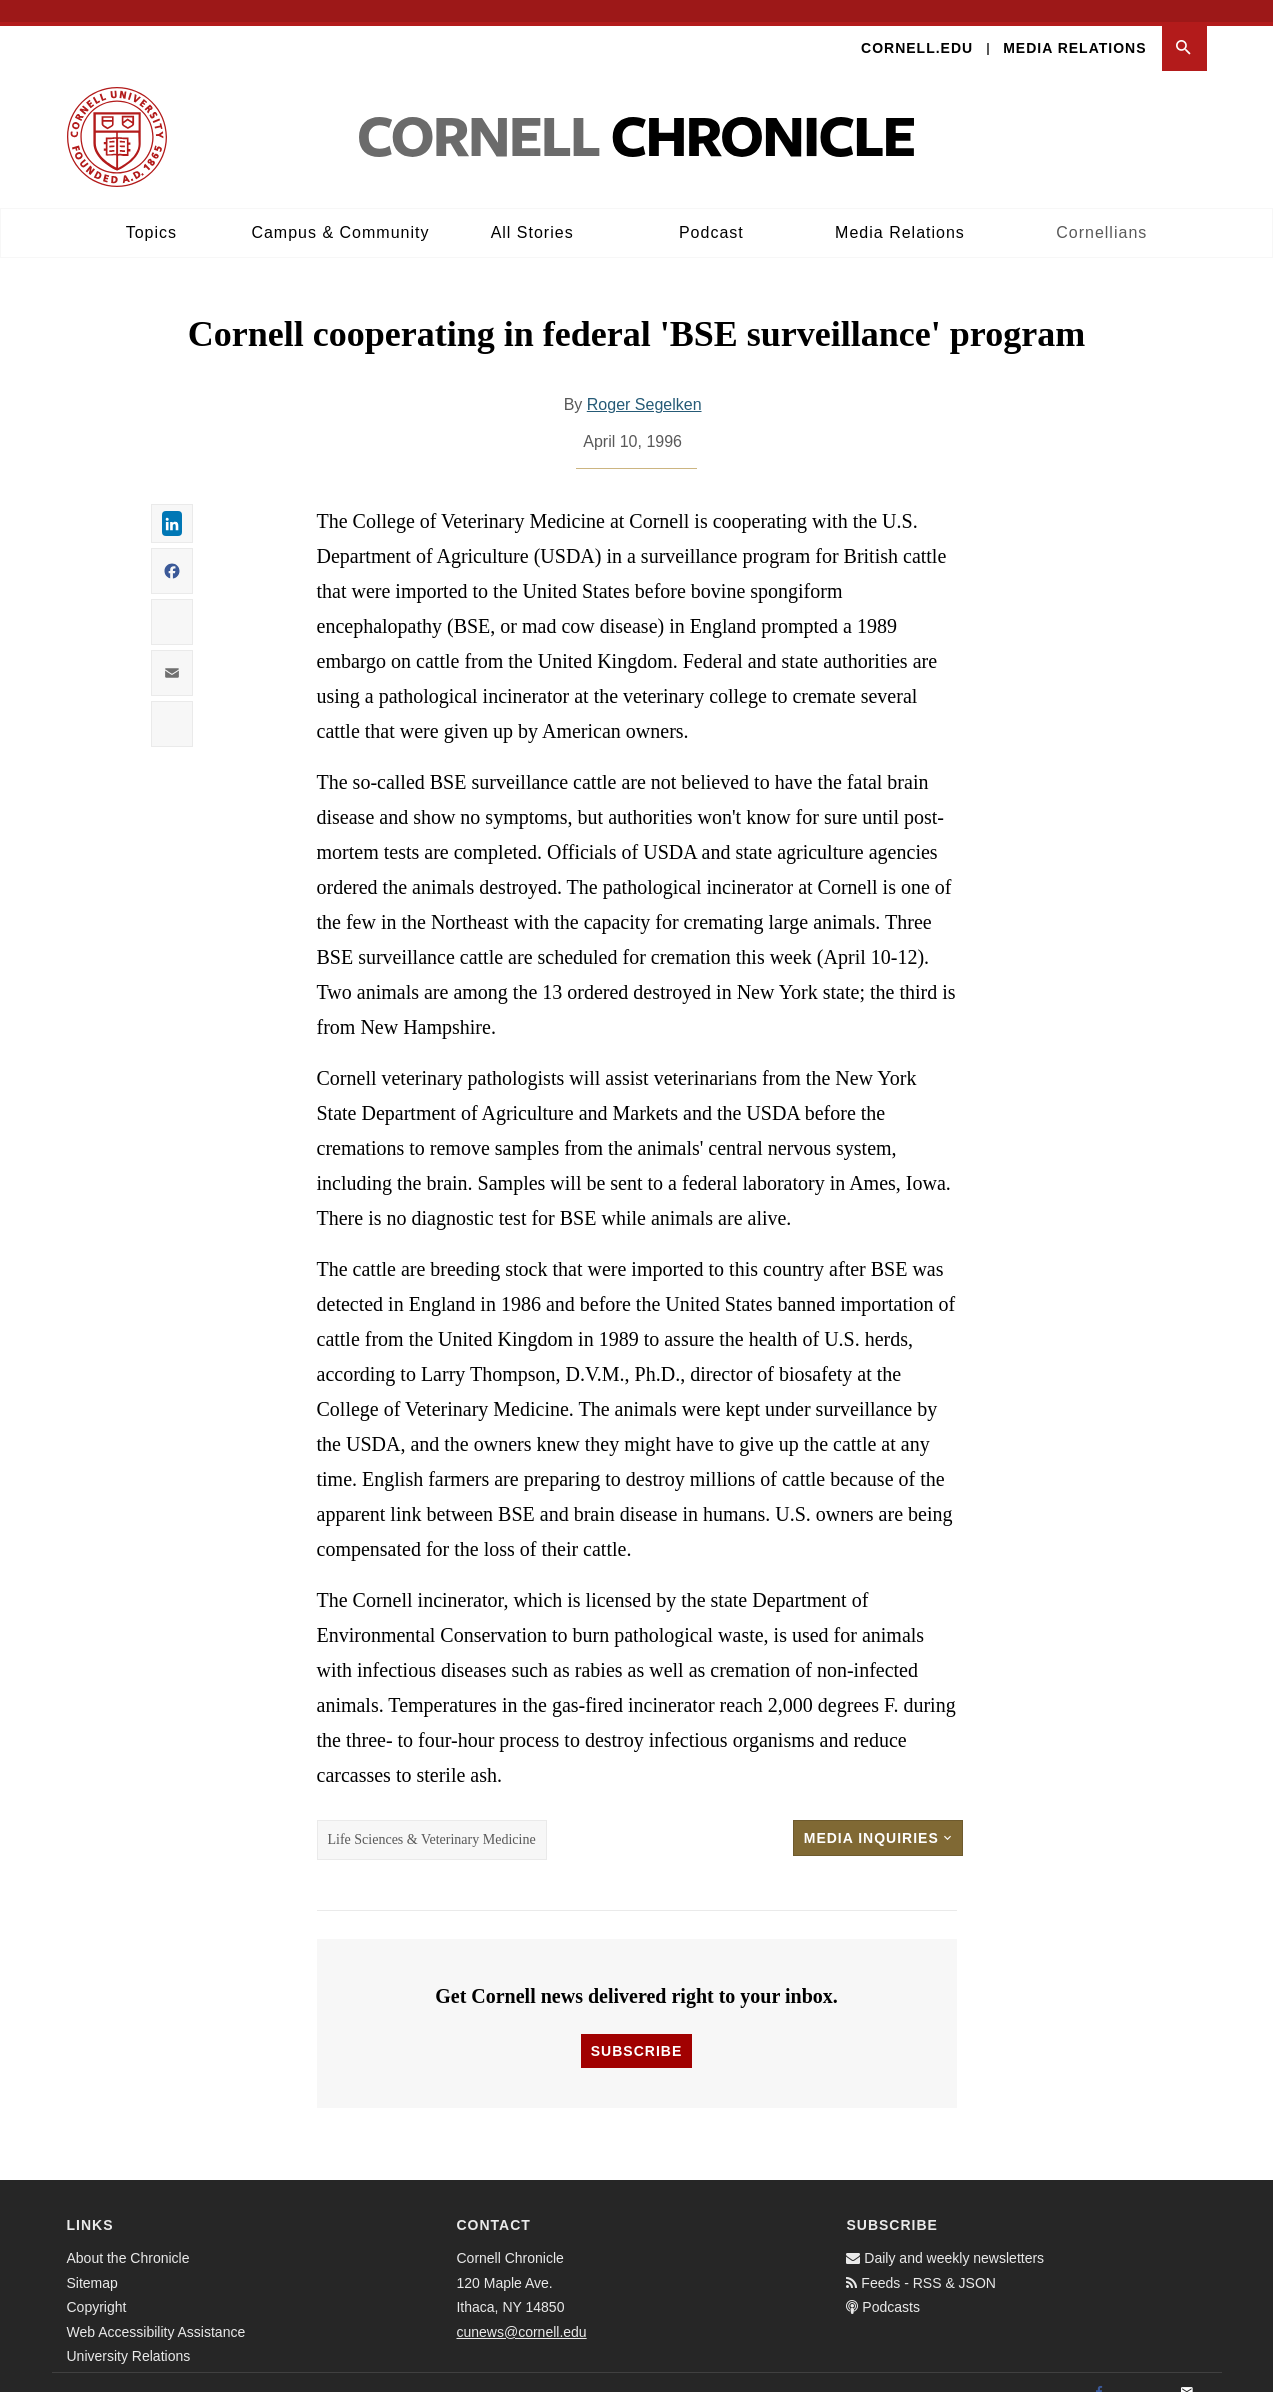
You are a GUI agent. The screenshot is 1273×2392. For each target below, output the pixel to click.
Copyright (97, 2285)
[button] (1184, 26)
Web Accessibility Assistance (156, 2310)
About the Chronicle (128, 2236)
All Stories (532, 210)
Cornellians (1101, 210)
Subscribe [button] (636, 2029)
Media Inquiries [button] (878, 1817)
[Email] (1187, 2371)
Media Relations (1074, 26)
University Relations (129, 2334)
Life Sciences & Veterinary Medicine (432, 1818)
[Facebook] (1099, 2371)
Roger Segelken (644, 383)
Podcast (711, 210)
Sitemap (92, 2261)
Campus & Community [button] (340, 210)
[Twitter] (1143, 2371)
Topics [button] (151, 210)
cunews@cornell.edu (521, 2310)
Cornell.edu (917, 26)
